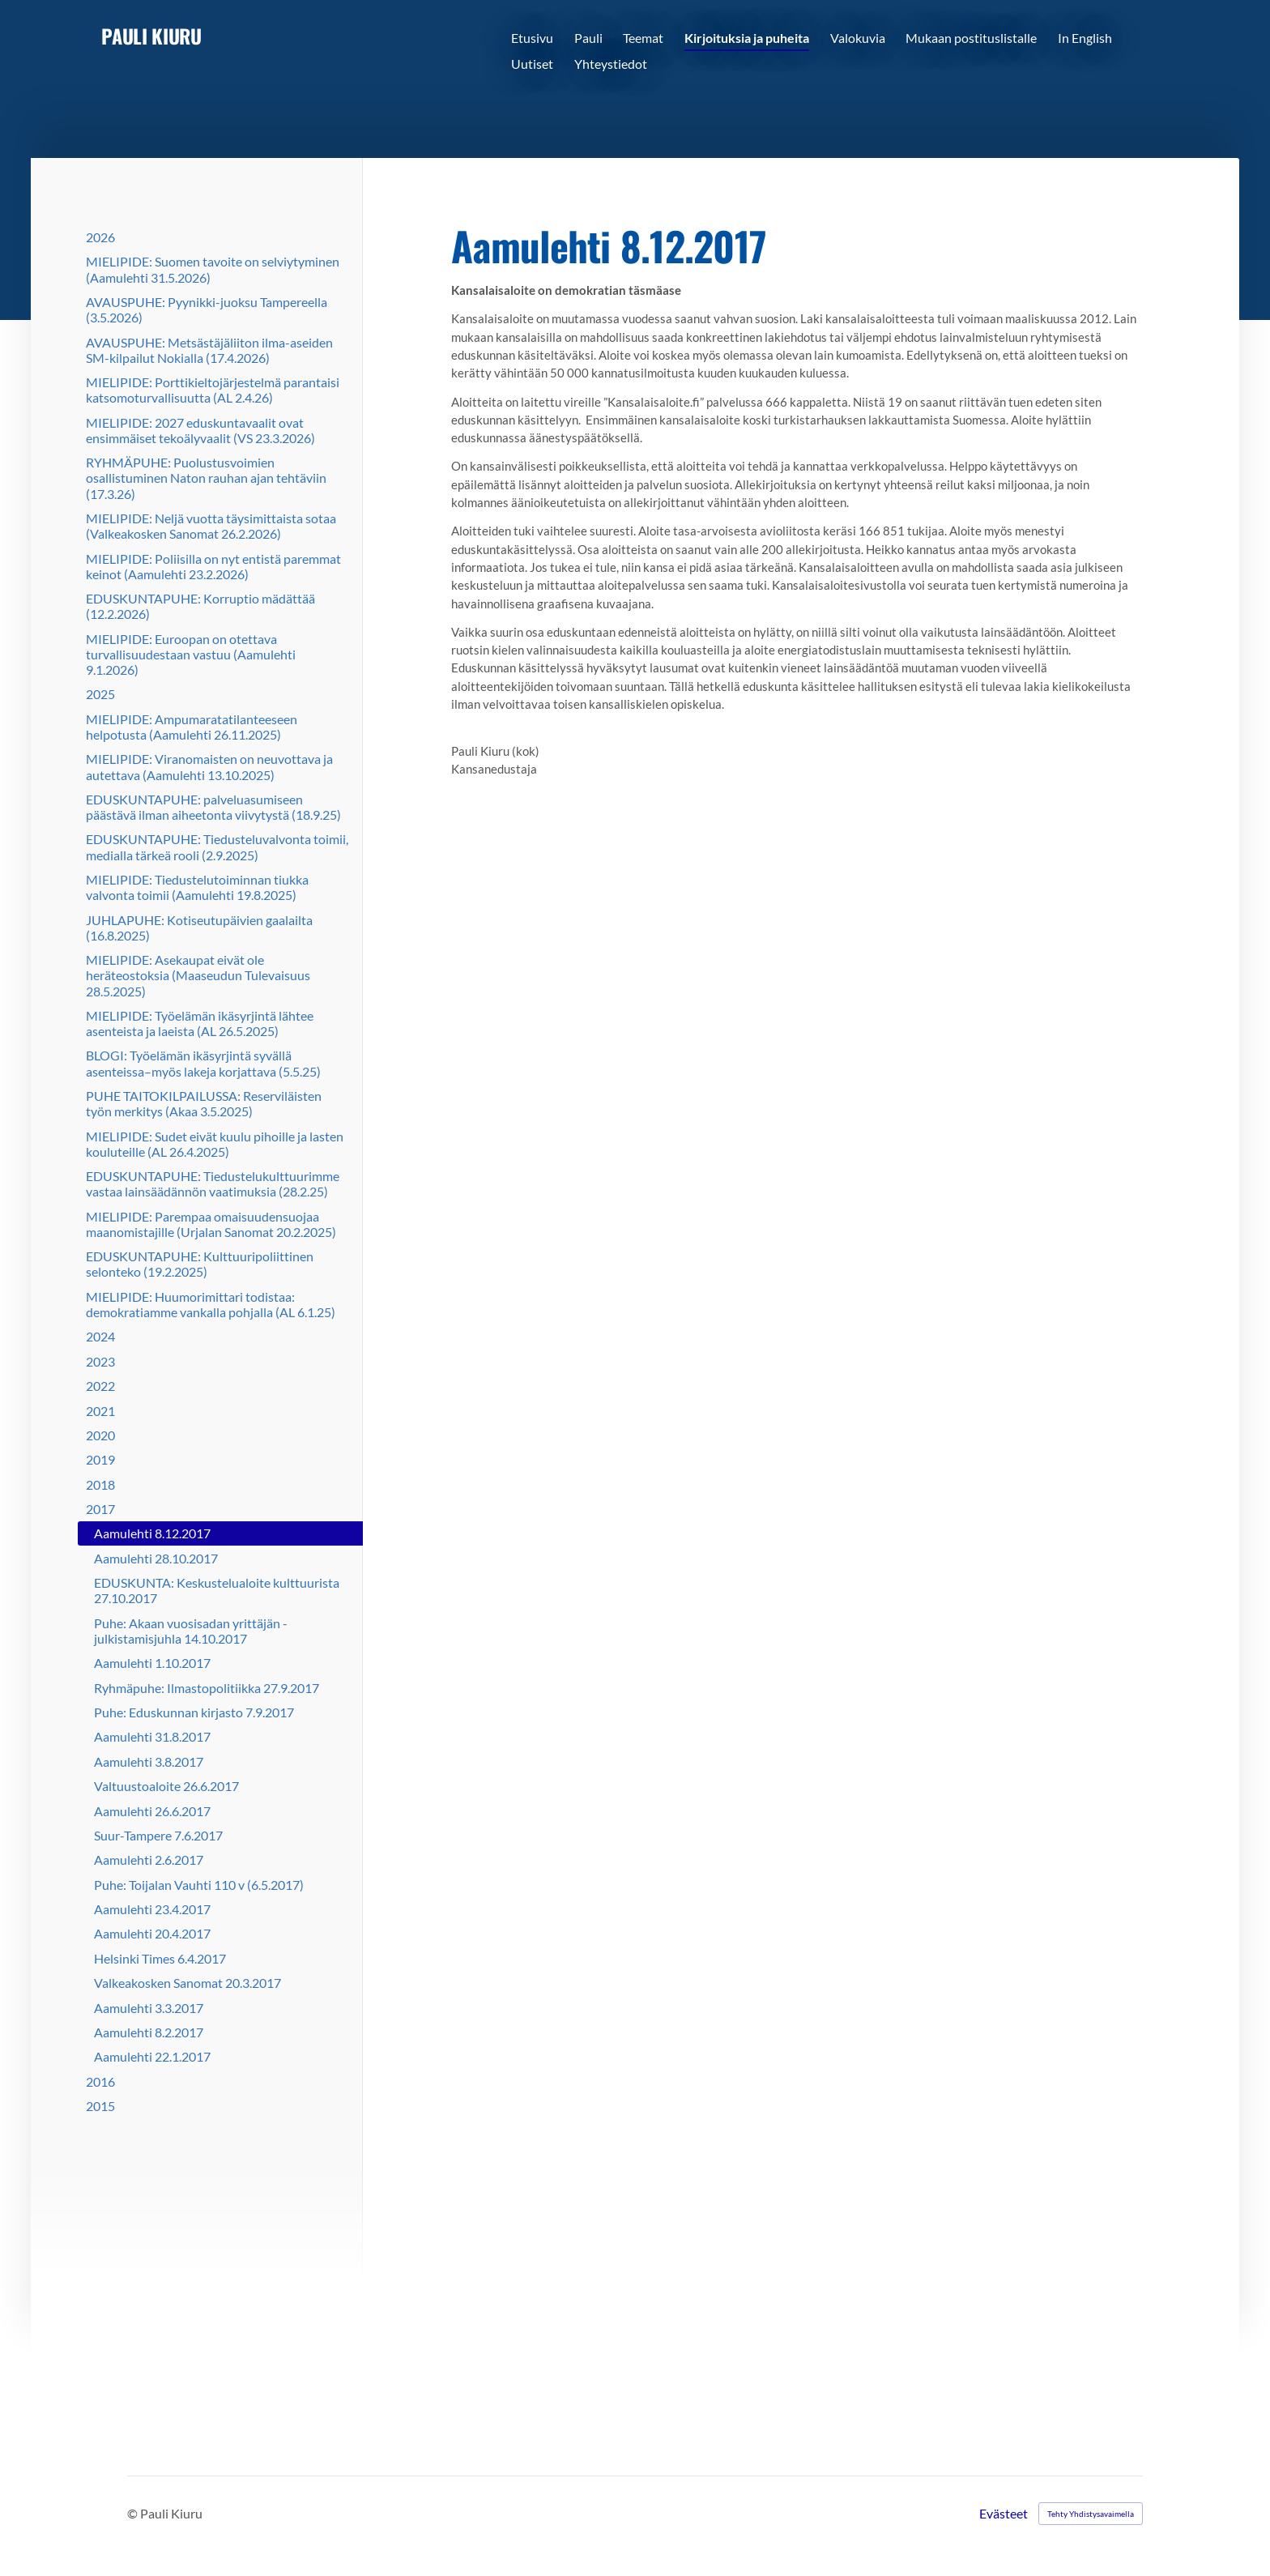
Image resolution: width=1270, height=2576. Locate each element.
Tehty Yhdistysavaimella (1090, 2513)
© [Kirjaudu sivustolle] (133, 2513)
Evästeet (1003, 2513)
